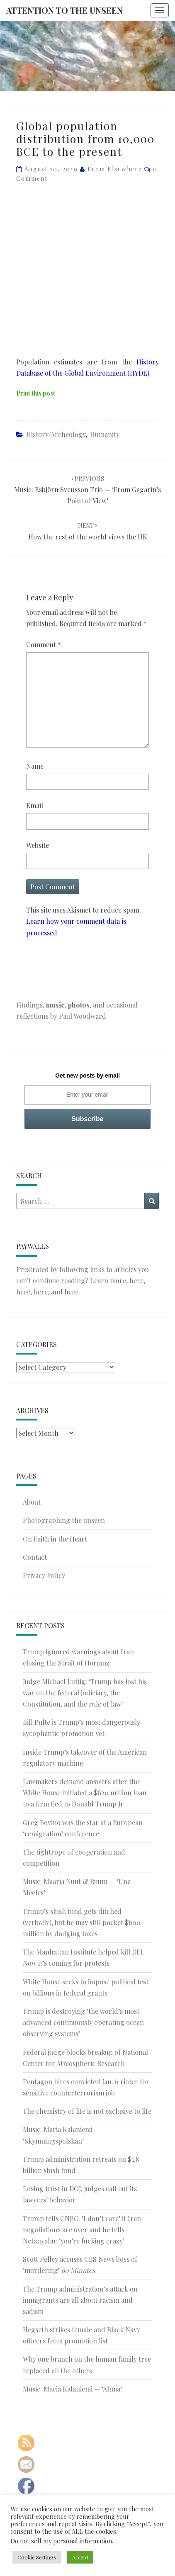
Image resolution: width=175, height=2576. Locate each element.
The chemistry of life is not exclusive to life (87, 2111)
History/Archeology (55, 434)
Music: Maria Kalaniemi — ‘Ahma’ (72, 2388)
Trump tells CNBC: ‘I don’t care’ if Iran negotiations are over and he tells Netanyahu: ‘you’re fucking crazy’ (82, 2229)
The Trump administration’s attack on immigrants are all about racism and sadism (80, 2300)
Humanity (104, 434)
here (136, 1280)
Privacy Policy (44, 1575)
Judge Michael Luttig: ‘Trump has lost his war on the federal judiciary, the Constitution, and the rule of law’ (85, 1692)
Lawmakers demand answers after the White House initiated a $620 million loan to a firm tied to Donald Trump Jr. (84, 1792)
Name (35, 766)
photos (79, 1004)
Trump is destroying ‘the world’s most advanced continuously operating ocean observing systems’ (83, 2022)
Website (37, 845)
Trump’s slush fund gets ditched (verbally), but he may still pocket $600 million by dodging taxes (82, 1922)
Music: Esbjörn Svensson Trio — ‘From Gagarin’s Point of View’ (87, 490)
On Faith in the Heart (55, 1538)
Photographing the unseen (64, 1520)
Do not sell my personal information (61, 2541)
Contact (35, 1557)
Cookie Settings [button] (36, 2557)
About (32, 1502)
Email (34, 805)
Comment (43, 644)
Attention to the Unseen (64, 10)
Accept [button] (80, 2557)
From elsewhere (115, 169)
